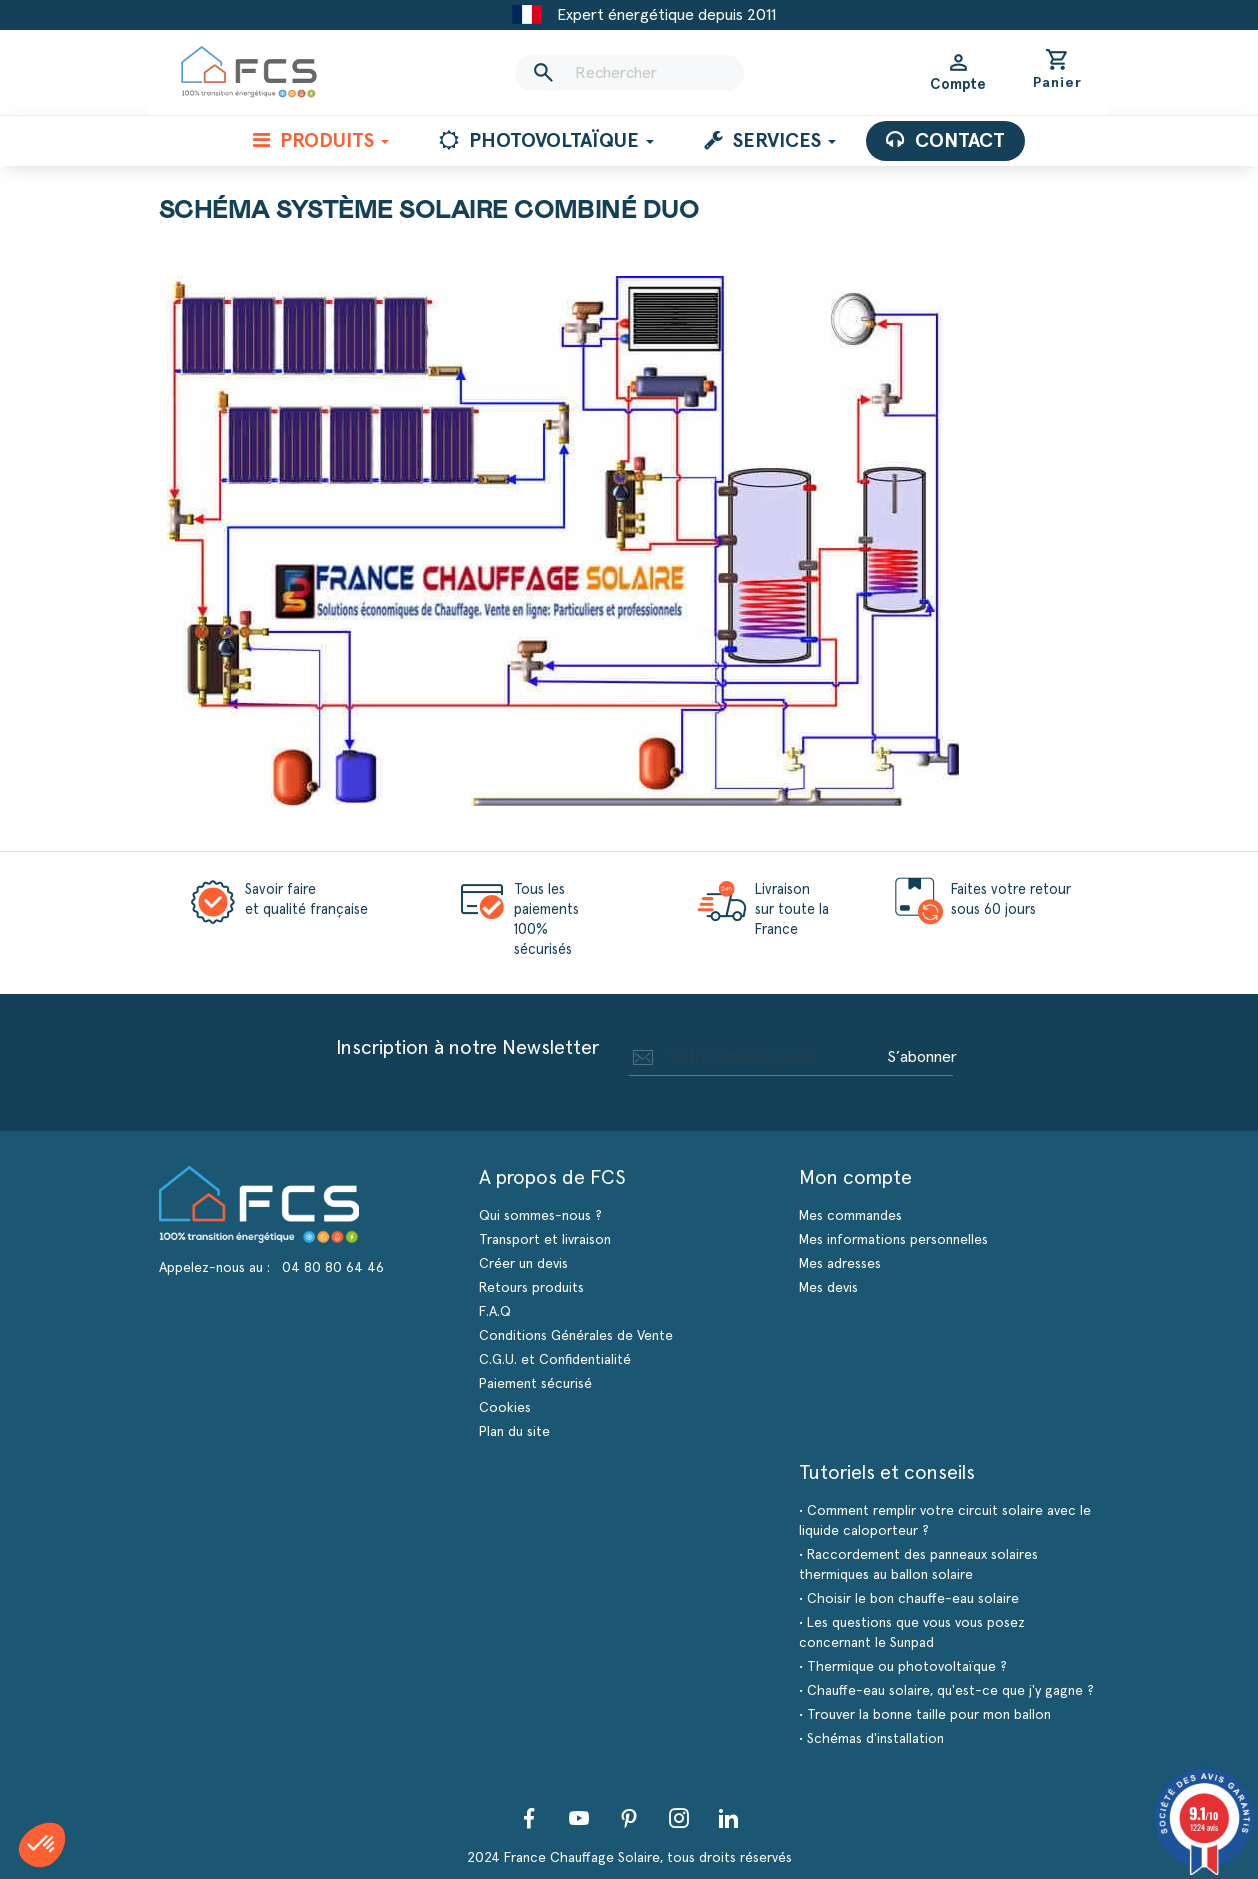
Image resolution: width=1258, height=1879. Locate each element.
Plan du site (514, 1432)
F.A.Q (495, 1312)
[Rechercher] (629, 73)
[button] (42, 1845)
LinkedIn (729, 1818)
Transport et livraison (545, 1240)
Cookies (505, 1408)
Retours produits (531, 1288)
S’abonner (922, 1057)
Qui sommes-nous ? (540, 1216)
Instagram (679, 1818)
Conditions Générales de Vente (576, 1336)
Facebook (529, 1818)
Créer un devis (523, 1264)
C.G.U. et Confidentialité (555, 1360)
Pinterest (629, 1818)
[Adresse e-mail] (755, 1057)
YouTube (579, 1818)
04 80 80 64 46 (333, 1268)
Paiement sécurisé (535, 1384)
